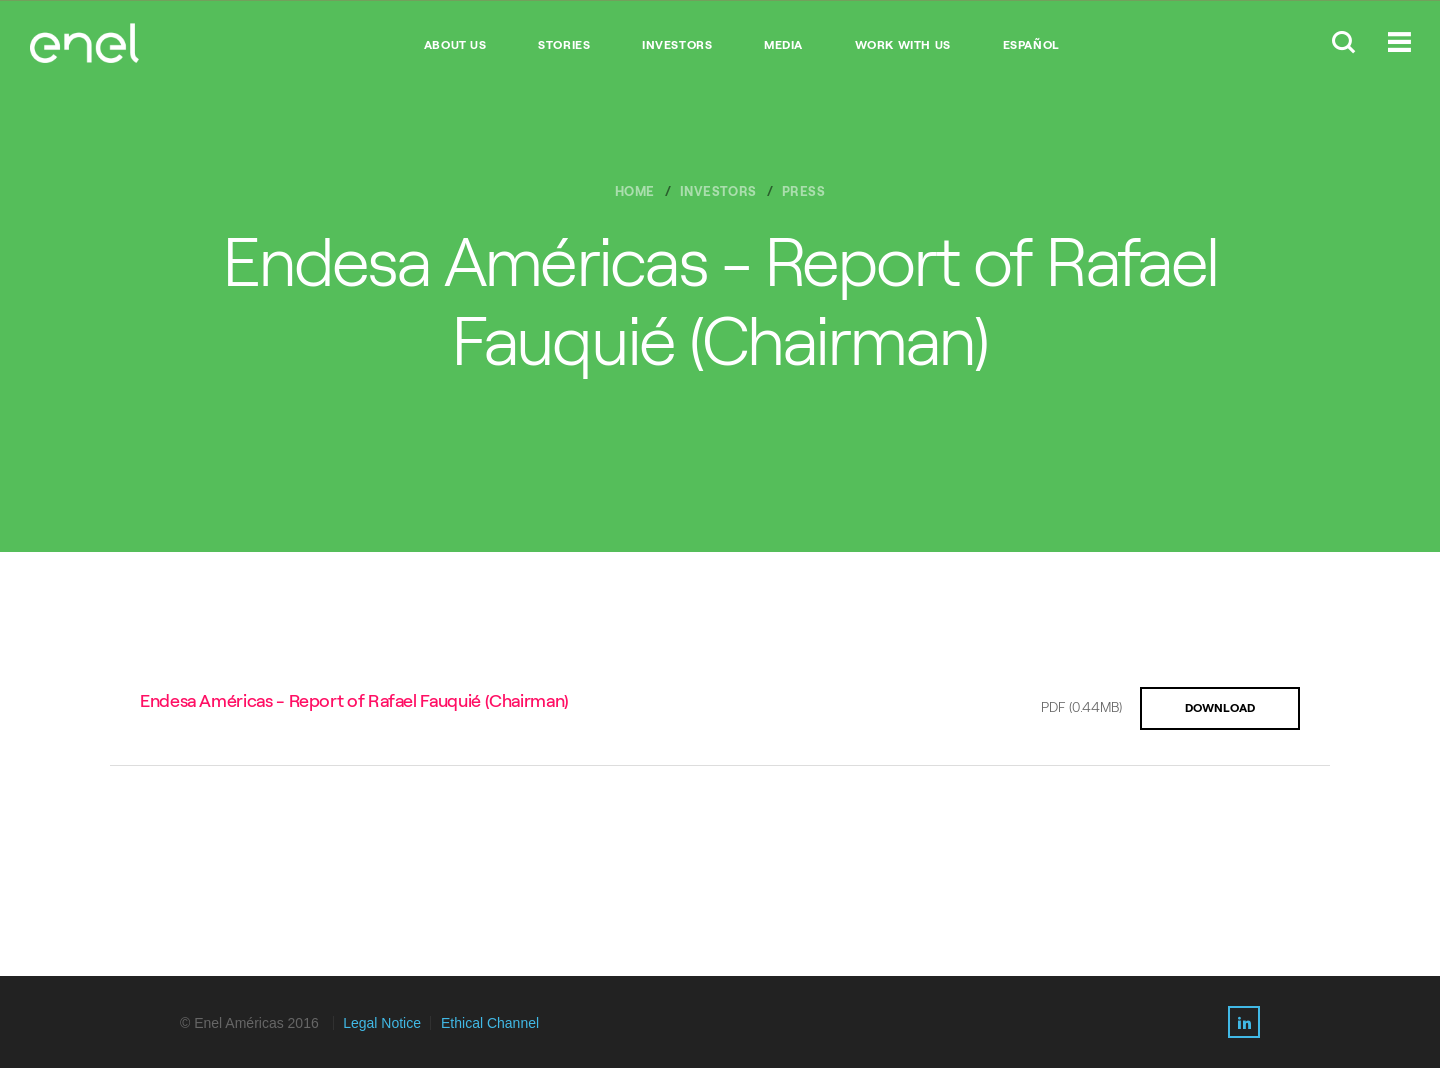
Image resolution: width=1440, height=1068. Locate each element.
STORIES (564, 45)
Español (1031, 45)
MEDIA (783, 45)
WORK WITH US (903, 45)
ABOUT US (455, 45)
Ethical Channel (490, 1023)
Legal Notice (382, 1023)
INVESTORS (677, 45)
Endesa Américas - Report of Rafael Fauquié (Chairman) (354, 701)
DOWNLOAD (1220, 708)
